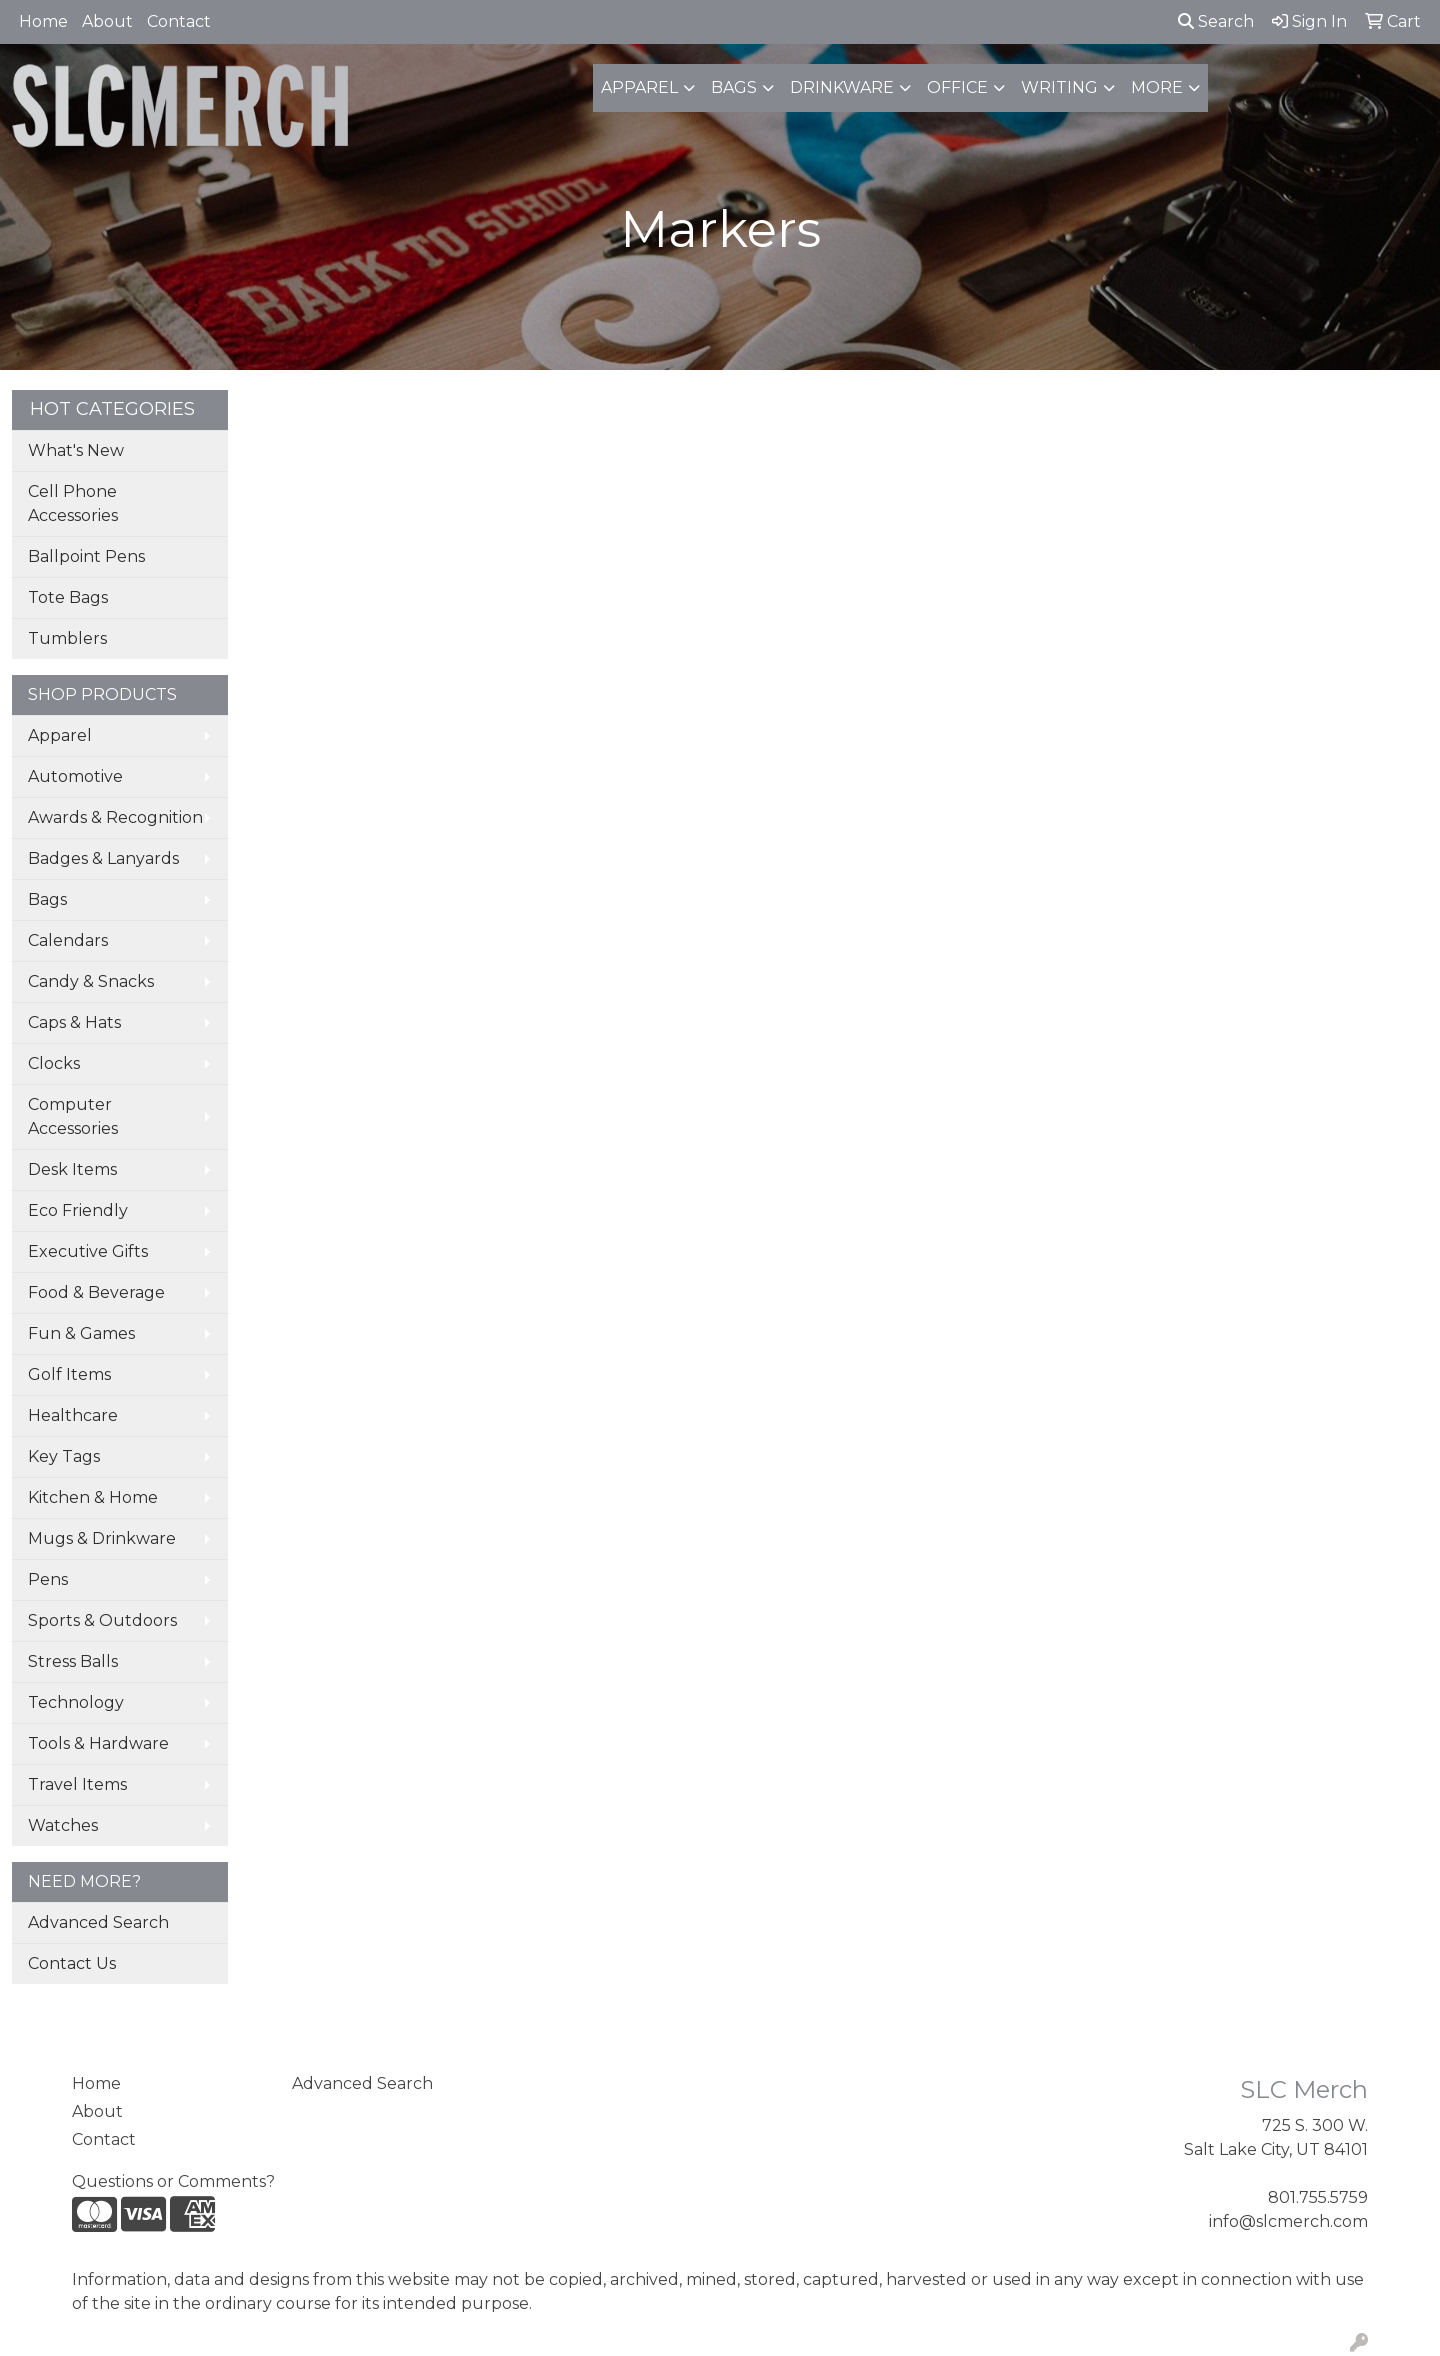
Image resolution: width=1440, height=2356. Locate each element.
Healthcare (73, 1415)
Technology (76, 1702)
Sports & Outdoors (102, 1620)
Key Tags (64, 1456)
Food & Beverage (96, 1292)
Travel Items (77, 1784)
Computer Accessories (73, 1116)
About (107, 21)
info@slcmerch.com (1288, 2221)
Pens (48, 1579)
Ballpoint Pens (86, 556)
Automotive (75, 776)
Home (43, 21)
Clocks (54, 1063)
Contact (179, 21)
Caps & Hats (74, 1022)
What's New (76, 450)
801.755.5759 (1318, 2197)
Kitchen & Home (93, 1497)
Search (1216, 21)
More (1157, 87)
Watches (63, 1825)
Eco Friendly (78, 1210)
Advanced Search (98, 1922)
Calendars (68, 940)
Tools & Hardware (98, 1743)
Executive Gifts (88, 1251)
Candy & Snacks (91, 981)
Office (957, 87)
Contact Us (72, 1963)
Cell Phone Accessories (73, 503)
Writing (1059, 87)
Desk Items (72, 1169)
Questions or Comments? (173, 2181)
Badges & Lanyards (103, 858)
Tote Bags (68, 597)
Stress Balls (73, 1661)
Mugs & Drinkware (102, 1538)
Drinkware (842, 87)
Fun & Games (81, 1333)
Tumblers (67, 638)
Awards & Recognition (115, 817)
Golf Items (69, 1374)
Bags (734, 87)
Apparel (639, 87)
